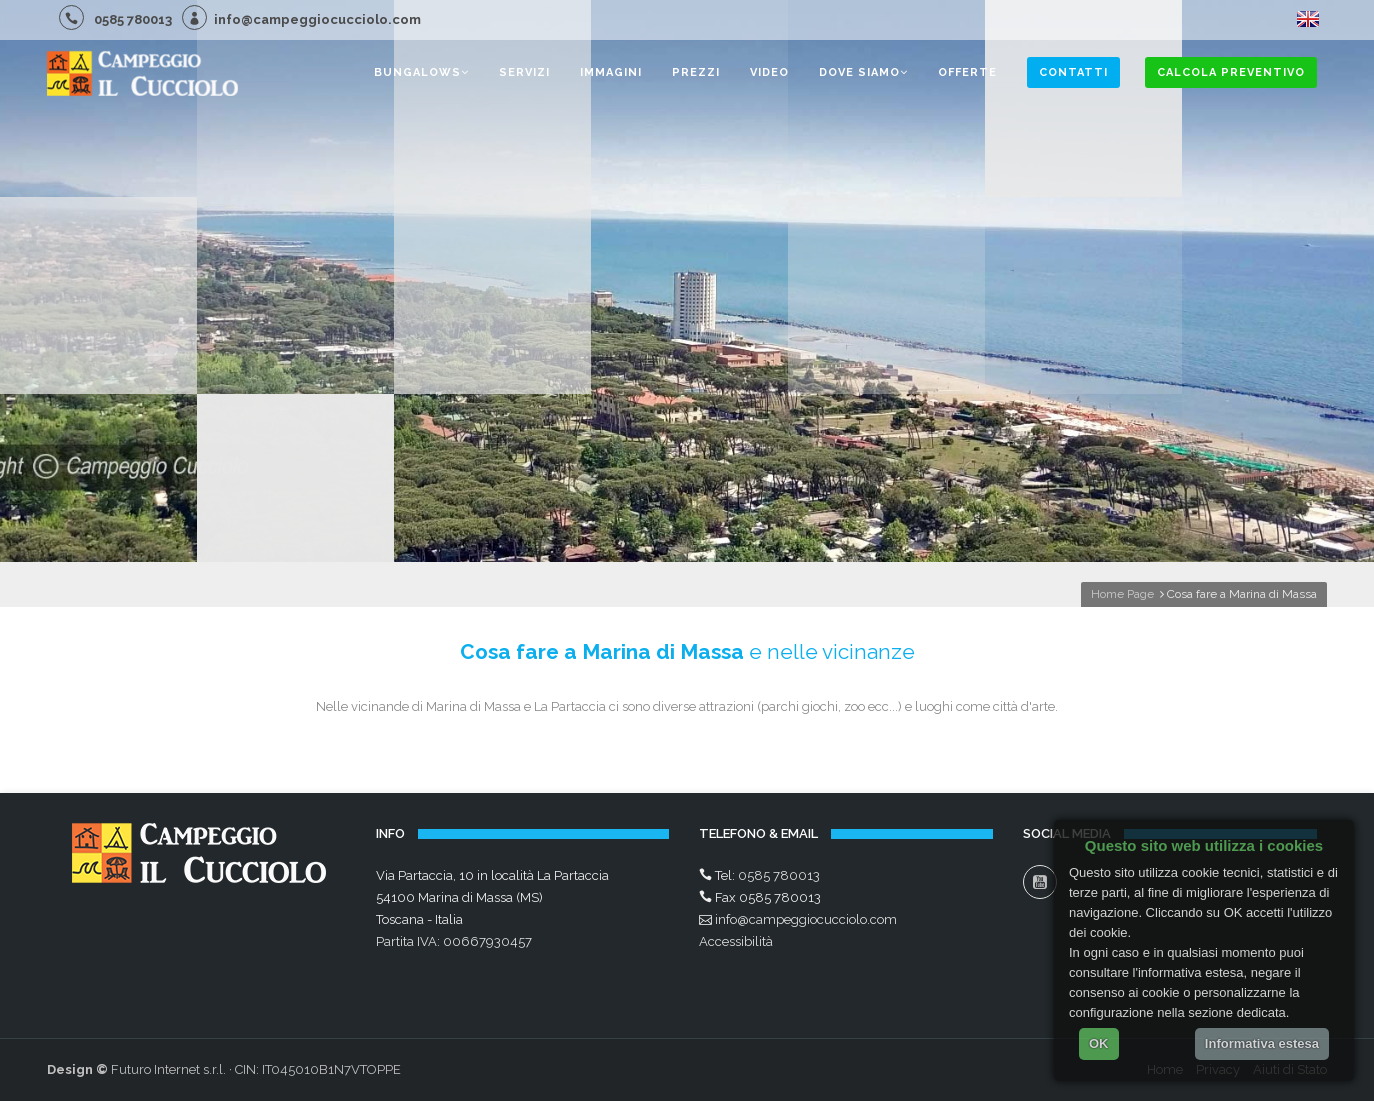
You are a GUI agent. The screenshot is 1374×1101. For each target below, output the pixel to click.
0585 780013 (115, 19)
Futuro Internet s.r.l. (168, 1069)
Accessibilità (736, 941)
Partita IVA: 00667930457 (454, 941)
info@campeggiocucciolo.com (301, 19)
